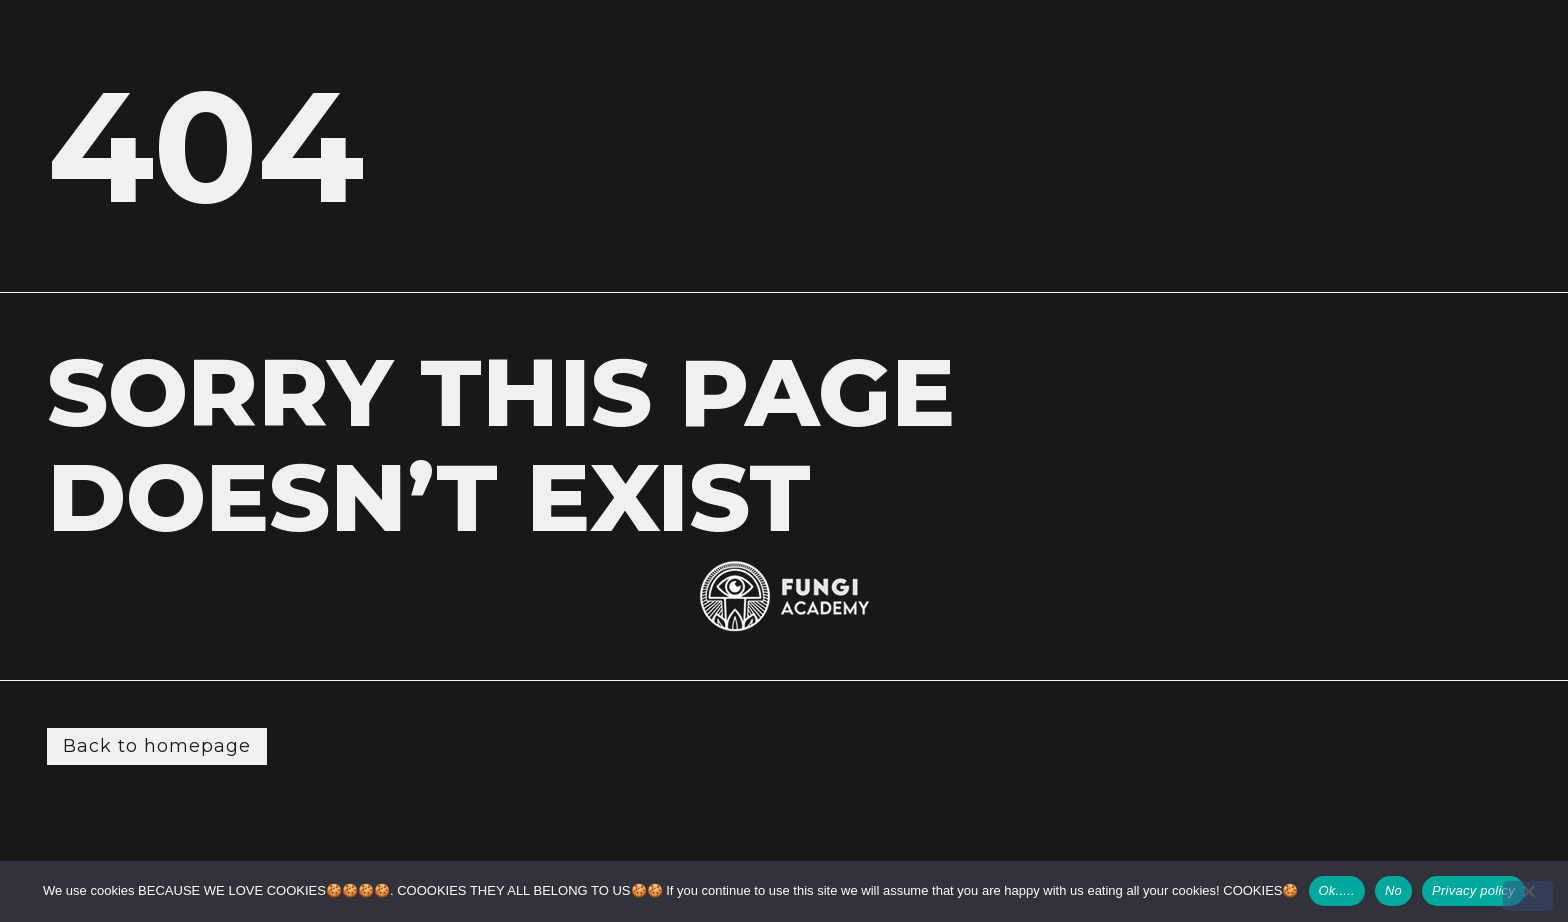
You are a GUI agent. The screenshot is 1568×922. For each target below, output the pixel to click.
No (1393, 890)
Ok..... (1337, 890)
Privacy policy (1473, 890)
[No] (1528, 896)
